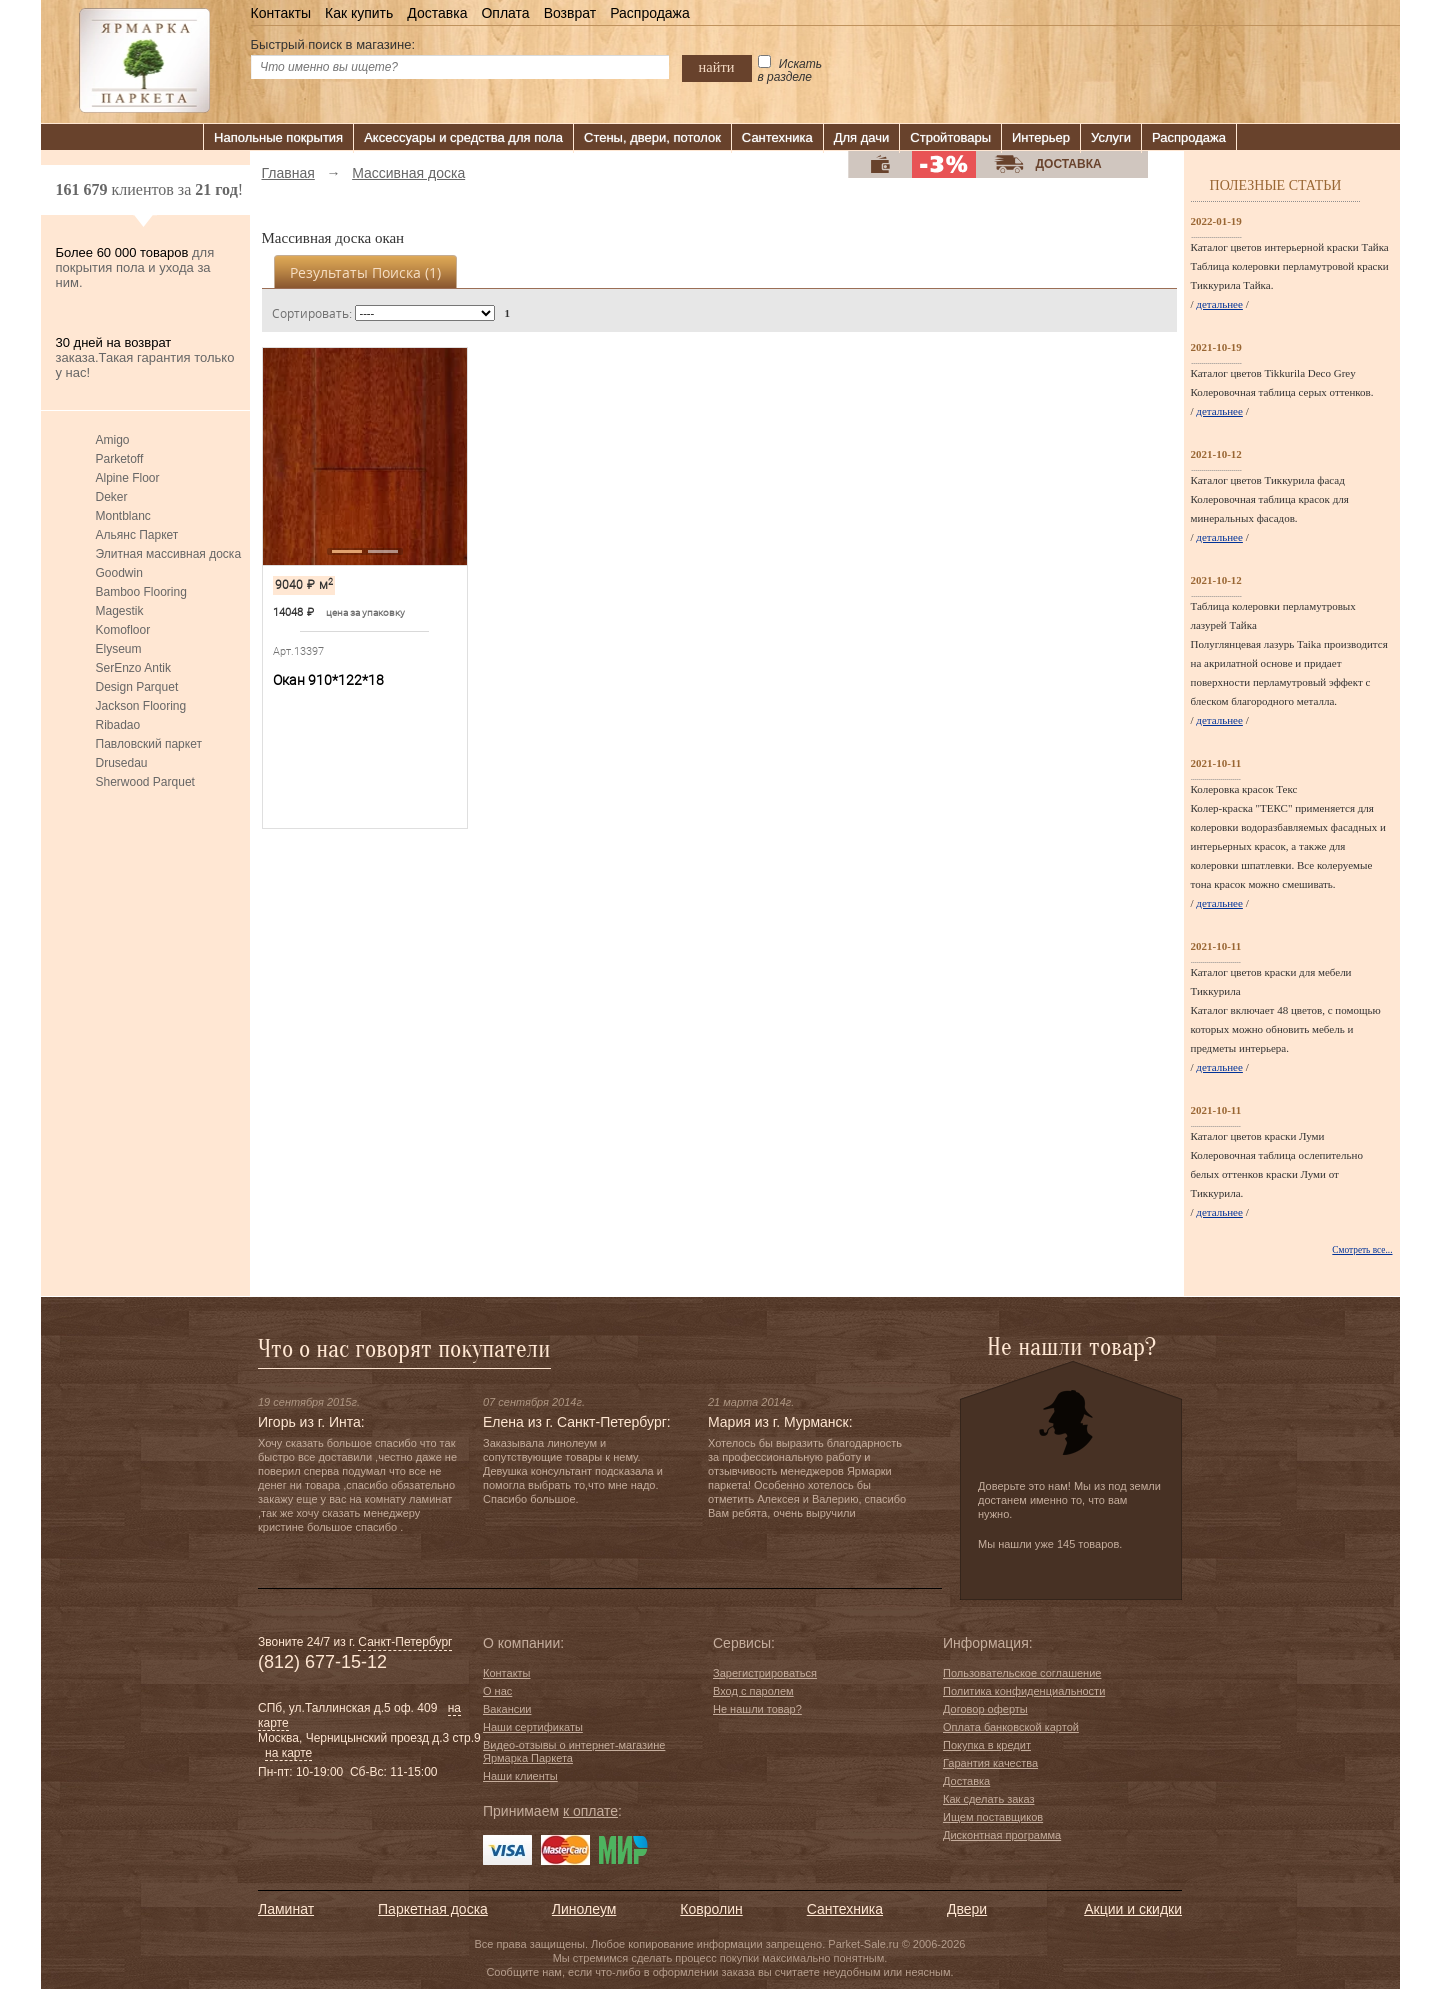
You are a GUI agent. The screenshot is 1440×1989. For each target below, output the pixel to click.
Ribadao (118, 725)
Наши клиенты (520, 1776)
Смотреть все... (1362, 1250)
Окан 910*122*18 (328, 680)
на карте (288, 1753)
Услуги (1111, 137)
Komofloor (123, 630)
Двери (967, 1909)
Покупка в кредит (987, 1745)
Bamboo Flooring (141, 592)
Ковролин (711, 1909)
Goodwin (119, 573)
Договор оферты (985, 1709)
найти (717, 67)
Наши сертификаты (533, 1727)
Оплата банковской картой (1011, 1727)
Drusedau (122, 763)
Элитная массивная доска (169, 554)
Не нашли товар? (757, 1709)
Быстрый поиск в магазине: (333, 44)
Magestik (120, 611)
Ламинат (286, 1909)
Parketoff (120, 459)
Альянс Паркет (137, 535)
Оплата (505, 13)
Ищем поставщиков (993, 1817)
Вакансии (507, 1709)
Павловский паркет (149, 744)
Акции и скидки (1133, 1909)
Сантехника (777, 137)
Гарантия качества (990, 1763)
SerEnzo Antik (133, 668)
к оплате (590, 1811)
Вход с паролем (753, 1691)
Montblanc (123, 516)
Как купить (359, 13)
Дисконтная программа (1002, 1835)
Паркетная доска (433, 1909)
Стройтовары (950, 137)
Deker (112, 497)
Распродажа (650, 13)
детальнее (1219, 304)
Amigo (113, 440)
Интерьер (1041, 137)
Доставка (437, 13)
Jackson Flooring (141, 706)
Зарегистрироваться (765, 1673)
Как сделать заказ (988, 1799)
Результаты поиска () (365, 272)
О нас (497, 1691)
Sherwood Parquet (145, 782)
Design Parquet (137, 687)
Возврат (570, 13)
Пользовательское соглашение (1022, 1673)
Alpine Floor (128, 478)
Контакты (281, 13)
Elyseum (119, 649)
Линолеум (584, 1909)
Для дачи (862, 137)
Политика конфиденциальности (1024, 1691)
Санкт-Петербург (405, 1642)
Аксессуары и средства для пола (463, 137)
